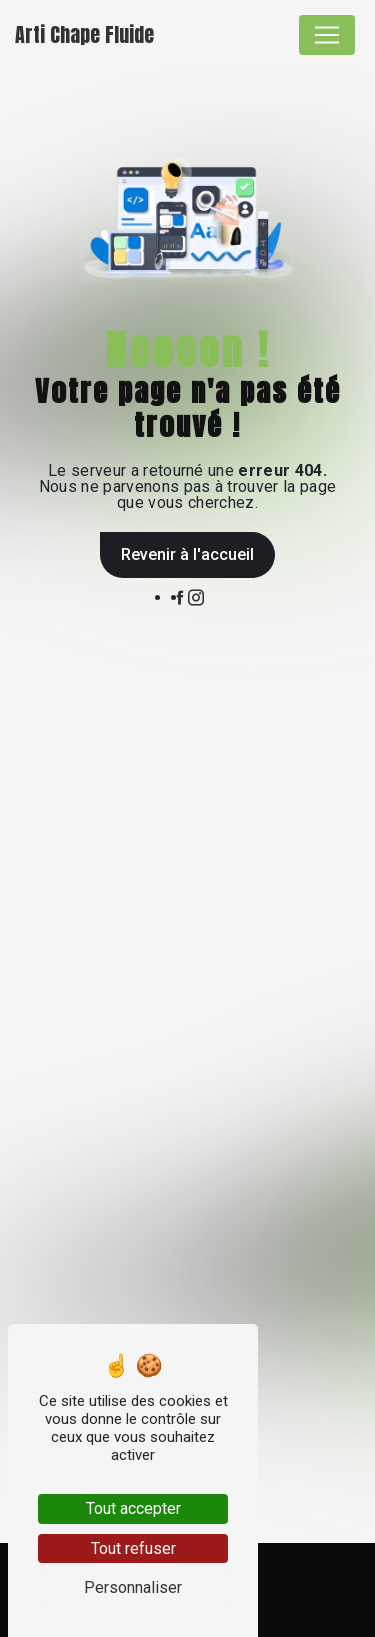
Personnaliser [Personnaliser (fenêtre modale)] (133, 1587)
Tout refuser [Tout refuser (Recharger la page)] (133, 1548)
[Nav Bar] (327, 35)
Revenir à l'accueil (187, 554)
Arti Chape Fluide (84, 34)
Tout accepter (133, 1508)
